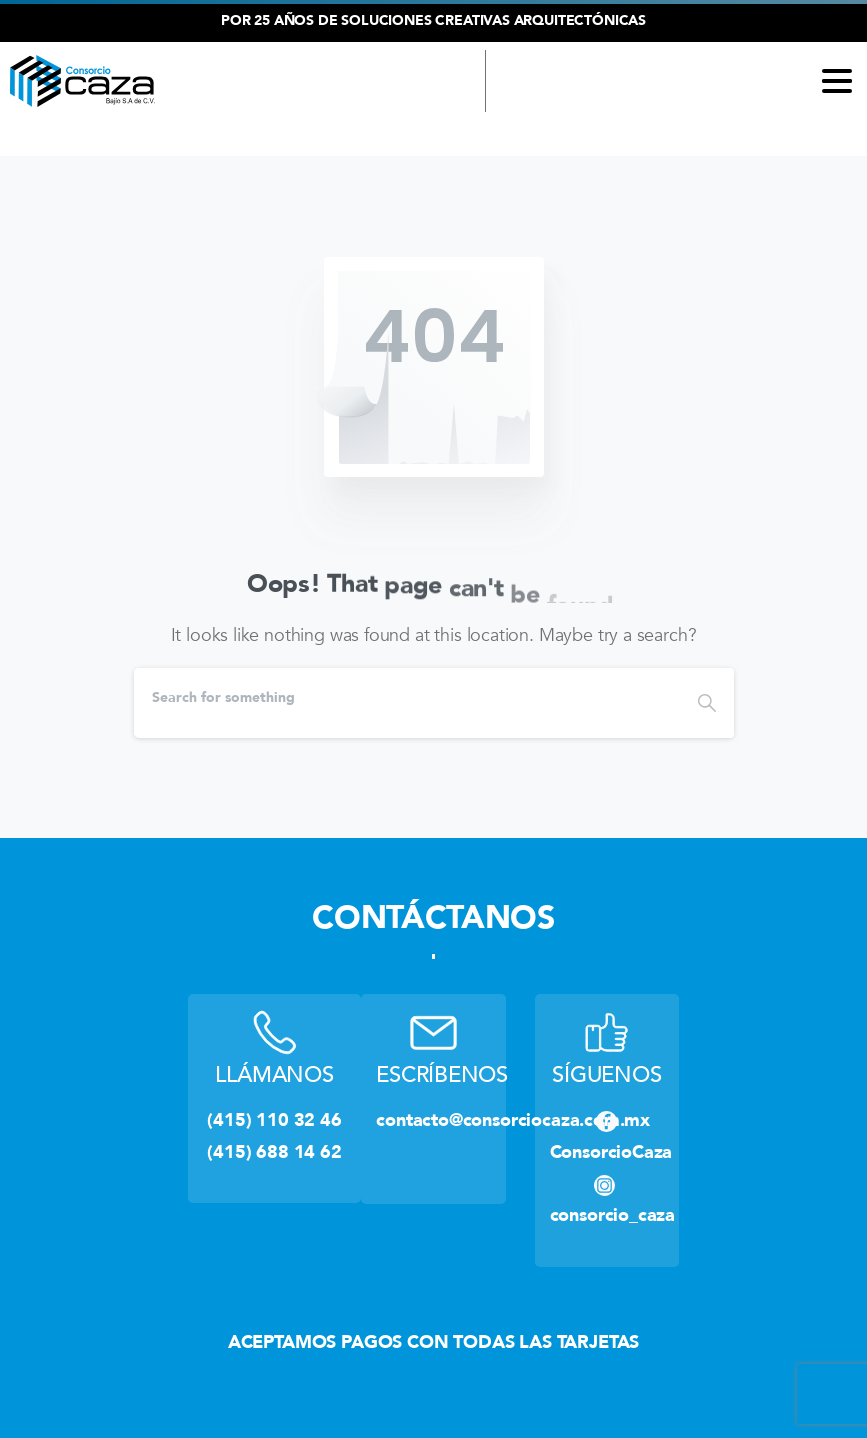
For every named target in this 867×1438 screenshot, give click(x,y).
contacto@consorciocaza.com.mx (513, 1120)
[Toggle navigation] (837, 81)
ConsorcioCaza (611, 1152)
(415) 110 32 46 (353, 137)
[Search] (407, 698)
